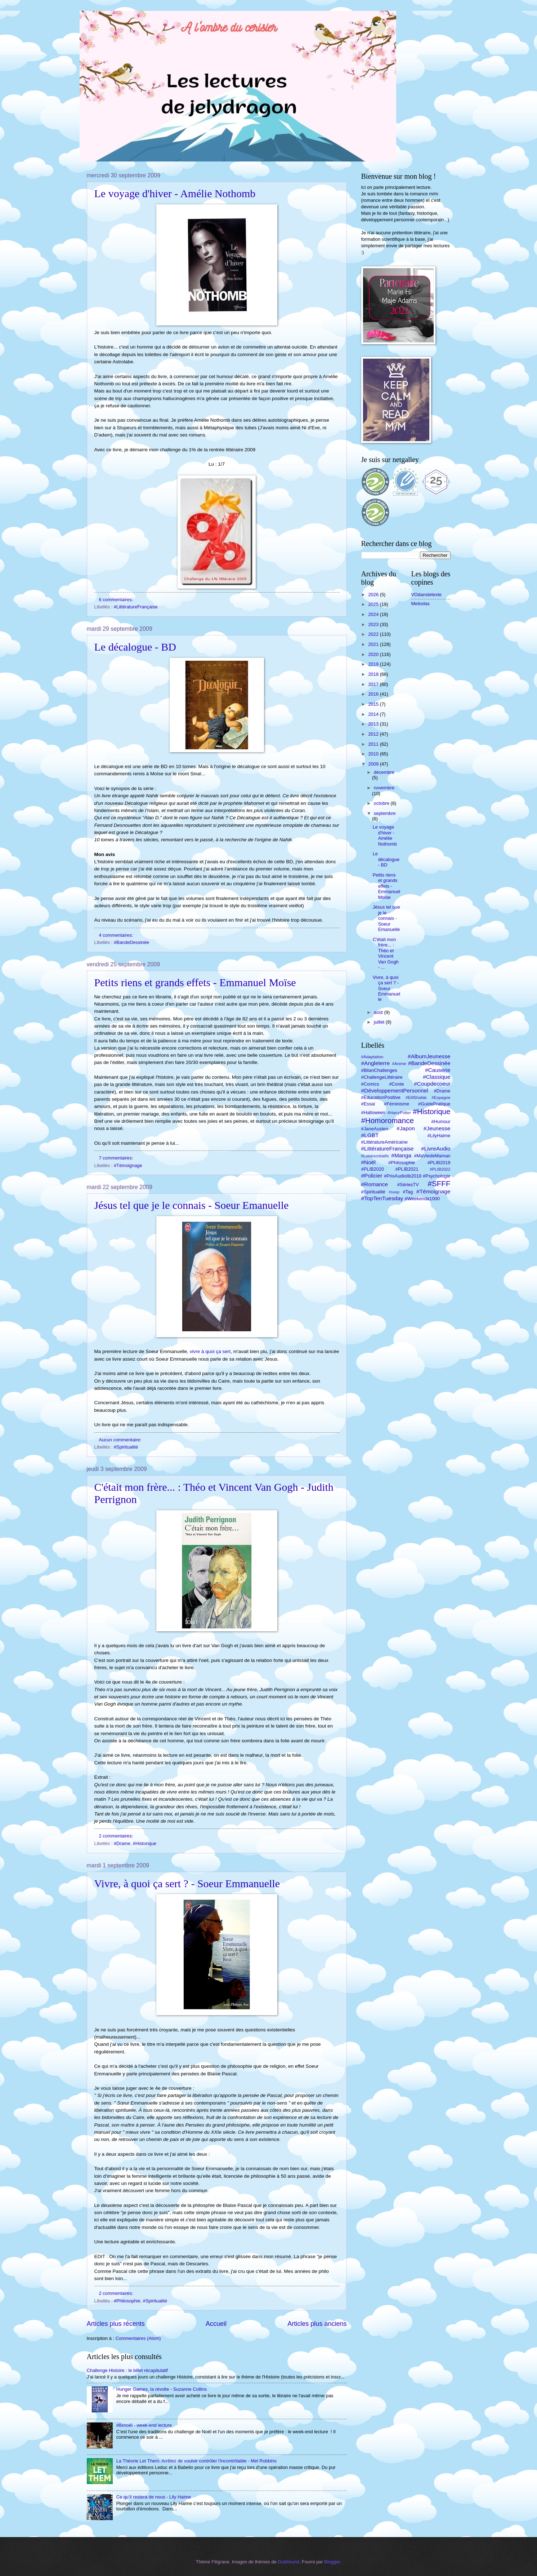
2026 (374, 594)
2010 (374, 754)
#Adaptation (372, 1057)
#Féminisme (396, 1104)
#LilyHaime (439, 1135)
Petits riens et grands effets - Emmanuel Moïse (195, 982)
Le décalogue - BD (135, 647)
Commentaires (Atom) (138, 2338)
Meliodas (420, 603)
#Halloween (373, 1112)
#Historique (144, 1843)
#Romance (374, 1184)
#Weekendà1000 (422, 1198)
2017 (374, 684)
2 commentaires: (116, 1836)
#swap (394, 1192)
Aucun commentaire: (121, 1439)
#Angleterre (375, 1063)
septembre (385, 813)
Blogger (332, 2561)
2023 (374, 624)
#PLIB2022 (440, 1169)
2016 (374, 694)
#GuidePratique (434, 1104)
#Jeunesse (437, 1128)
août (379, 1012)
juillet (380, 1022)
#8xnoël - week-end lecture (144, 2425)
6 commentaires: (116, 599)
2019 (374, 664)
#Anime (399, 1063)
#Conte (396, 1084)
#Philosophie (127, 2301)
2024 (374, 614)
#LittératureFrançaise (136, 606)
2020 (374, 654)
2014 (374, 714)
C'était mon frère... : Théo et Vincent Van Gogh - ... (386, 953)
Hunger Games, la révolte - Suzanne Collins (161, 2389)
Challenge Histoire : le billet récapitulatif (127, 2370)
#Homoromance (387, 1120)
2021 (374, 644)
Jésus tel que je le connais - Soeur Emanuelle (191, 1205)
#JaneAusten (374, 1128)
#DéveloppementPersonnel (394, 1090)
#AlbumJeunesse (429, 1056)
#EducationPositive (381, 1097)
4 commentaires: (116, 935)
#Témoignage (128, 1165)
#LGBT (370, 1135)
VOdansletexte (426, 594)
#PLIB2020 (372, 1169)
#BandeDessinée (131, 942)
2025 (374, 604)
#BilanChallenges (379, 1070)
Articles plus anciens (316, 2323)
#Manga (401, 1155)
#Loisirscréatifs (375, 1156)
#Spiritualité (126, 1447)
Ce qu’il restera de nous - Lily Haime (153, 2497)
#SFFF (439, 1183)
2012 (374, 734)
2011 (374, 744)
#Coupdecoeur (432, 1084)
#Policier (371, 1175)
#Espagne (440, 1097)
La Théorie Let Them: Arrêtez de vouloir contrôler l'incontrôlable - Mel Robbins (196, 2461)
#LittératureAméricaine (384, 1142)
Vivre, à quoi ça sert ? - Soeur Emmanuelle (187, 1883)
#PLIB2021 (407, 1169)
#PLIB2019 (439, 1162)
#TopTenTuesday (382, 1198)
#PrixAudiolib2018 (402, 1176)
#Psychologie (437, 1176)
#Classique (436, 1077)
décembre (384, 772)
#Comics (370, 1084)
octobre (382, 803)
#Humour (441, 1121)
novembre (384, 787)
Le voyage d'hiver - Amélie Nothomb (175, 193)
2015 (374, 704)
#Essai (368, 1104)
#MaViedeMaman (432, 1155)
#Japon (406, 1128)
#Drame (122, 1843)
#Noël (368, 1162)
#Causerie (437, 1070)
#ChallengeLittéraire (382, 1077)
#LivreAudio (436, 1148)
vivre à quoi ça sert (210, 1351)
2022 (374, 634)
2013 (374, 724)
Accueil (216, 2323)
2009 (374, 764)
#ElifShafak (416, 1097)
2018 (374, 674)
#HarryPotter (399, 1112)
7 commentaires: (116, 1158)
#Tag (408, 1191)
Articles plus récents (116, 2323)
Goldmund (288, 2561)
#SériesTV (408, 1184)
